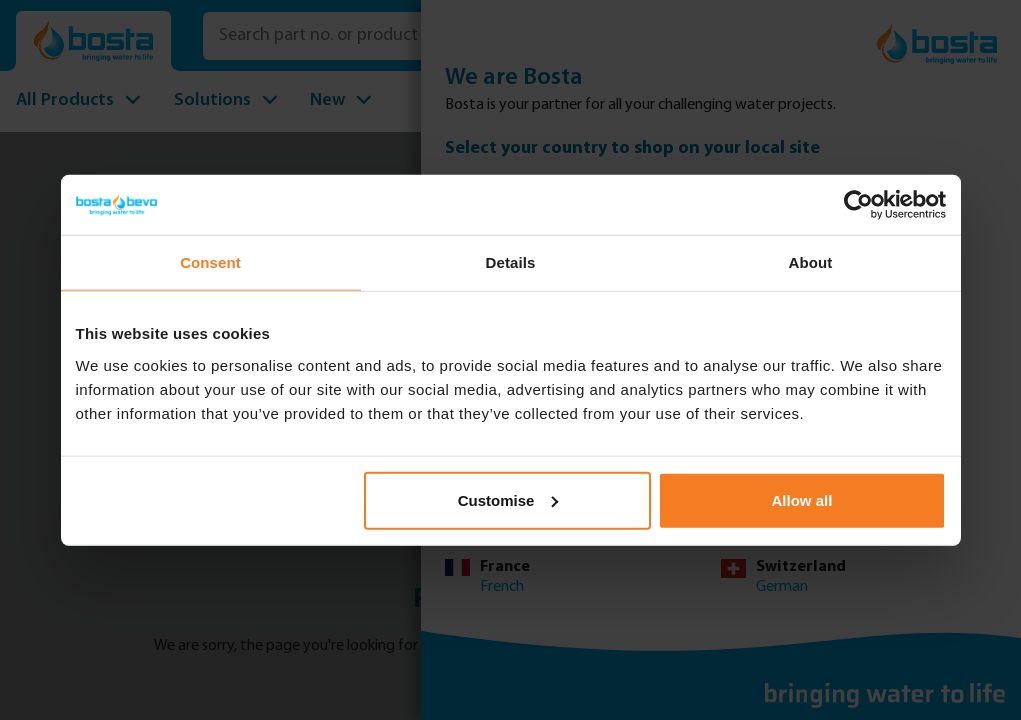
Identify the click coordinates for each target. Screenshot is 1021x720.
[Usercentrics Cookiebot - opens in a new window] (858, 205)
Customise (508, 499)
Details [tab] (511, 262)
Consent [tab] (210, 262)
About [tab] (811, 262)
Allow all (802, 499)
